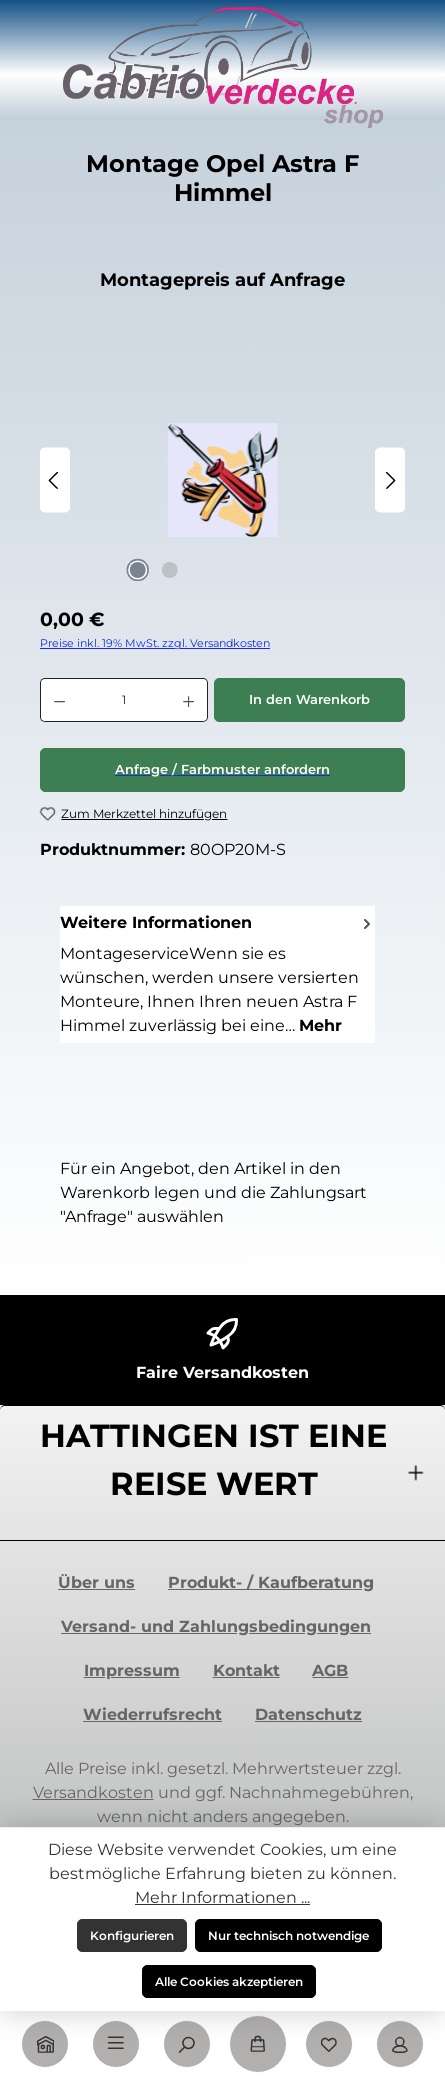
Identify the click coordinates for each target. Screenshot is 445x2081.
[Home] (45, 2044)
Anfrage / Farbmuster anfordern (222, 769)
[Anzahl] (124, 700)
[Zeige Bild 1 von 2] (138, 570)
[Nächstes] (390, 480)
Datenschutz (308, 1714)
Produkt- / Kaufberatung (271, 1582)
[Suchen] (187, 2044)
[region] (222, 480)
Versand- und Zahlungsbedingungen (216, 1626)
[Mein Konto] (400, 2044)
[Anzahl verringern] (59, 700)
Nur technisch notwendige (288, 1935)
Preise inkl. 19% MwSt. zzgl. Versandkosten (155, 643)
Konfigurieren (132, 1935)
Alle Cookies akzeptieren (229, 1981)
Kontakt (246, 1670)
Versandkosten (93, 1792)
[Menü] (116, 2044)
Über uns (96, 1582)
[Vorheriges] (55, 480)
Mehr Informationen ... (222, 1897)
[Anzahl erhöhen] (189, 700)
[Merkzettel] (329, 2044)
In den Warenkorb (309, 699)
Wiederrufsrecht (152, 1714)
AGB (330, 1670)
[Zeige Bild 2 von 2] (170, 570)
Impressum (132, 1670)
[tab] (217, 974)
